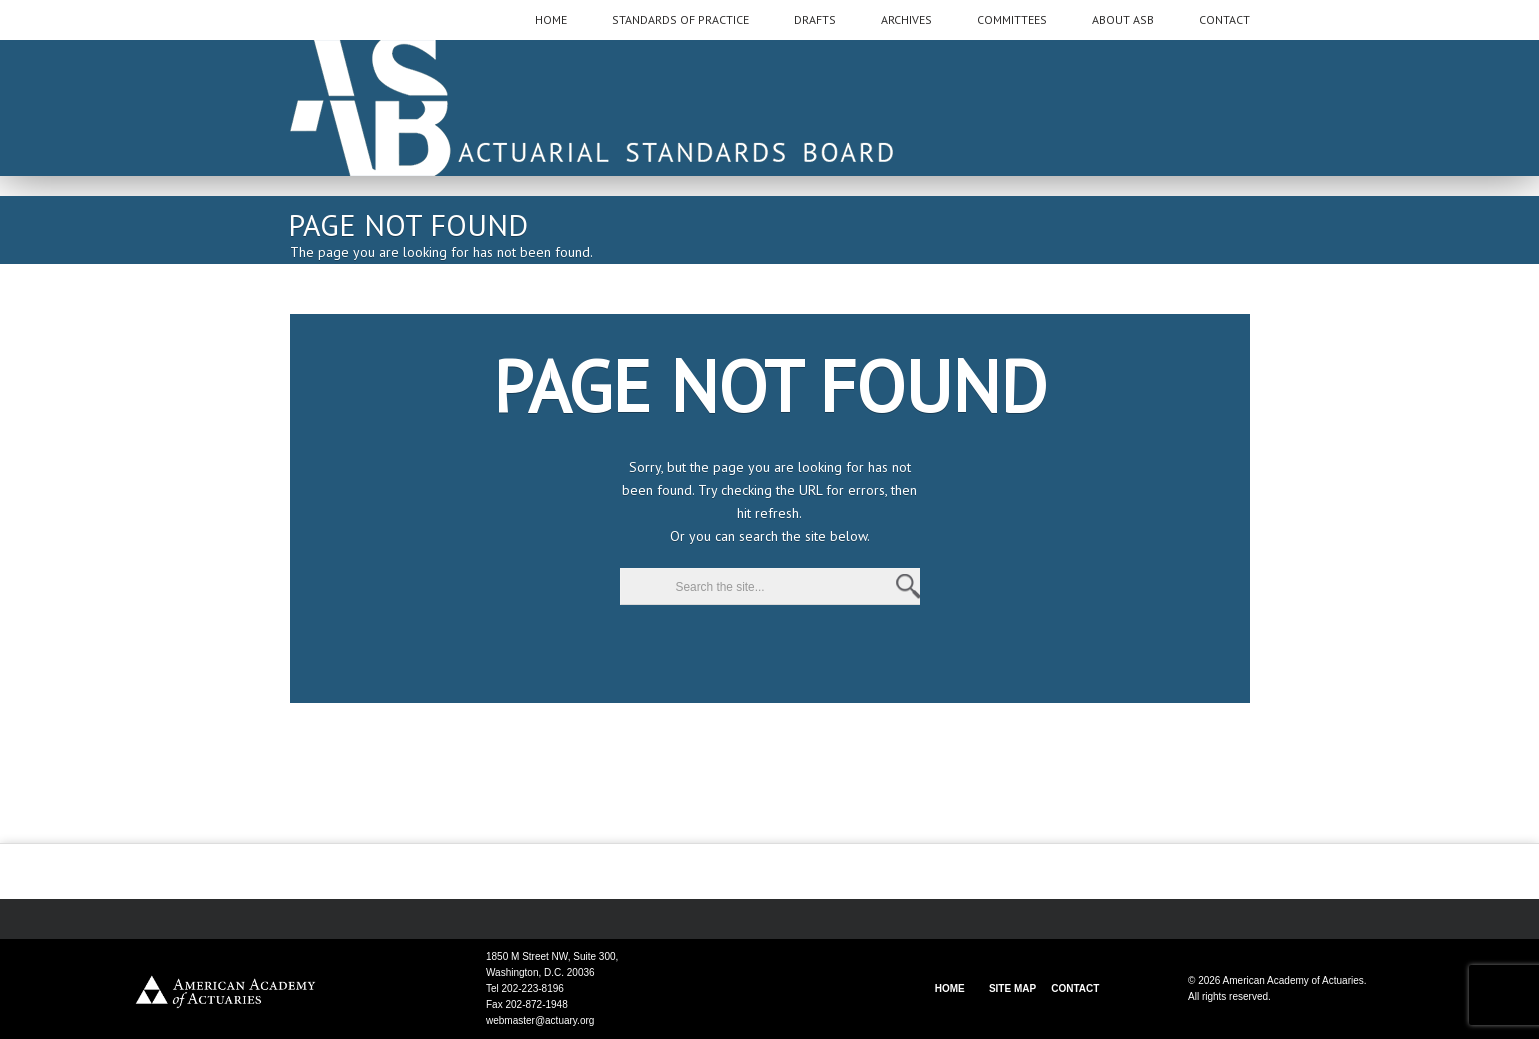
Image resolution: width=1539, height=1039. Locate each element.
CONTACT (1075, 988)
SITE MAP (1012, 988)
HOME (950, 988)
